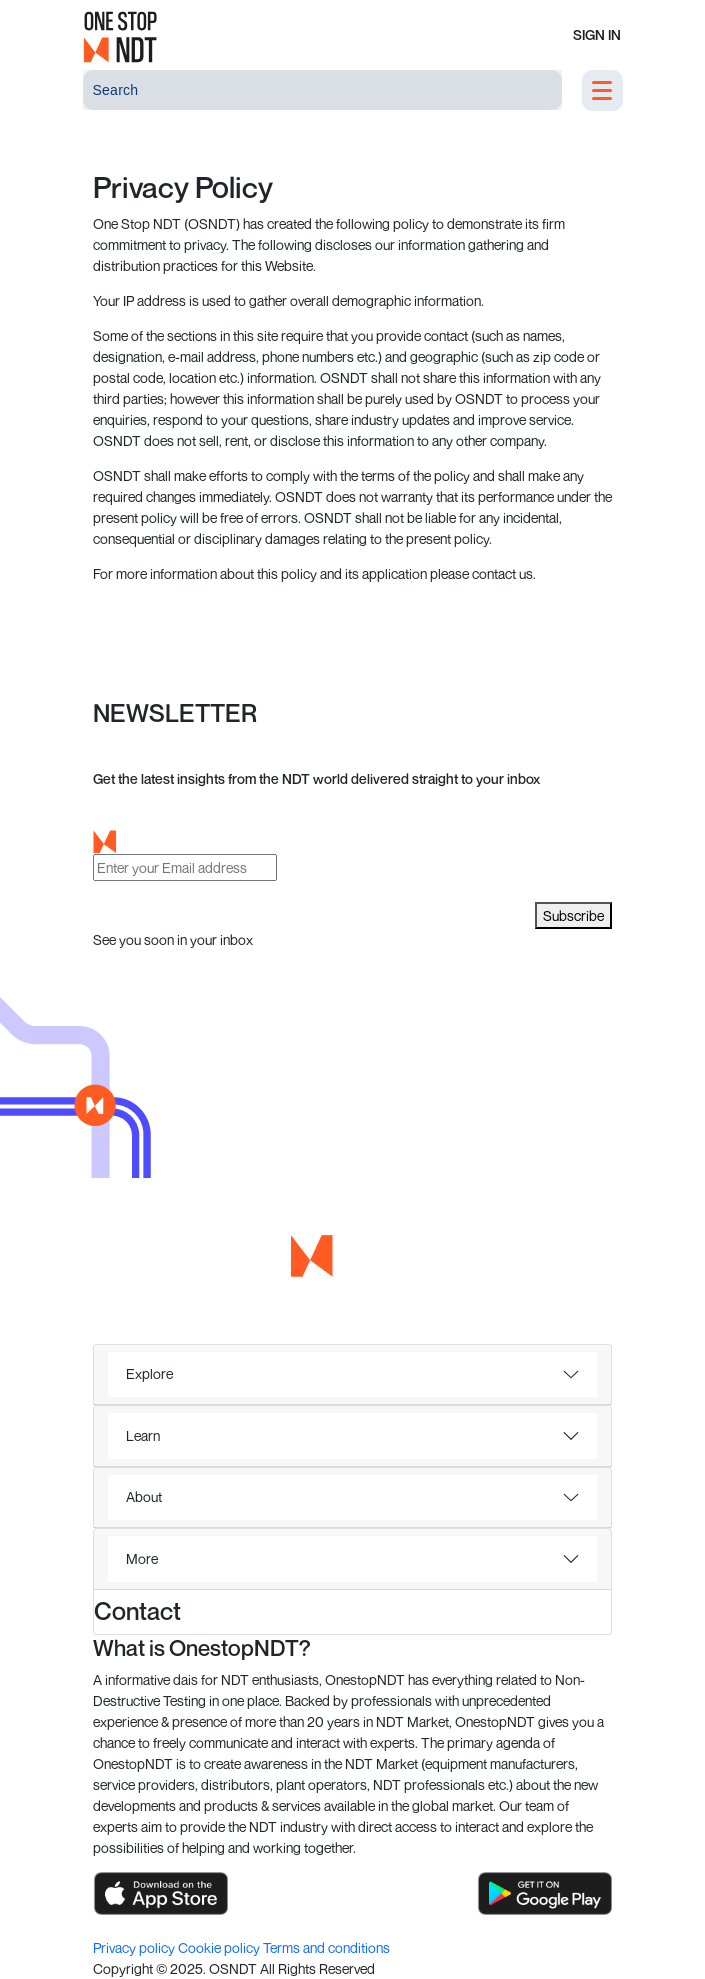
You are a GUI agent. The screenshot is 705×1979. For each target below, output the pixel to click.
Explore (149, 1373)
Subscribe (573, 915)
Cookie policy (220, 1947)
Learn (143, 1435)
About (144, 1496)
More (142, 1558)
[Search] (322, 90)
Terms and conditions (326, 1947)
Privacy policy (135, 1947)
